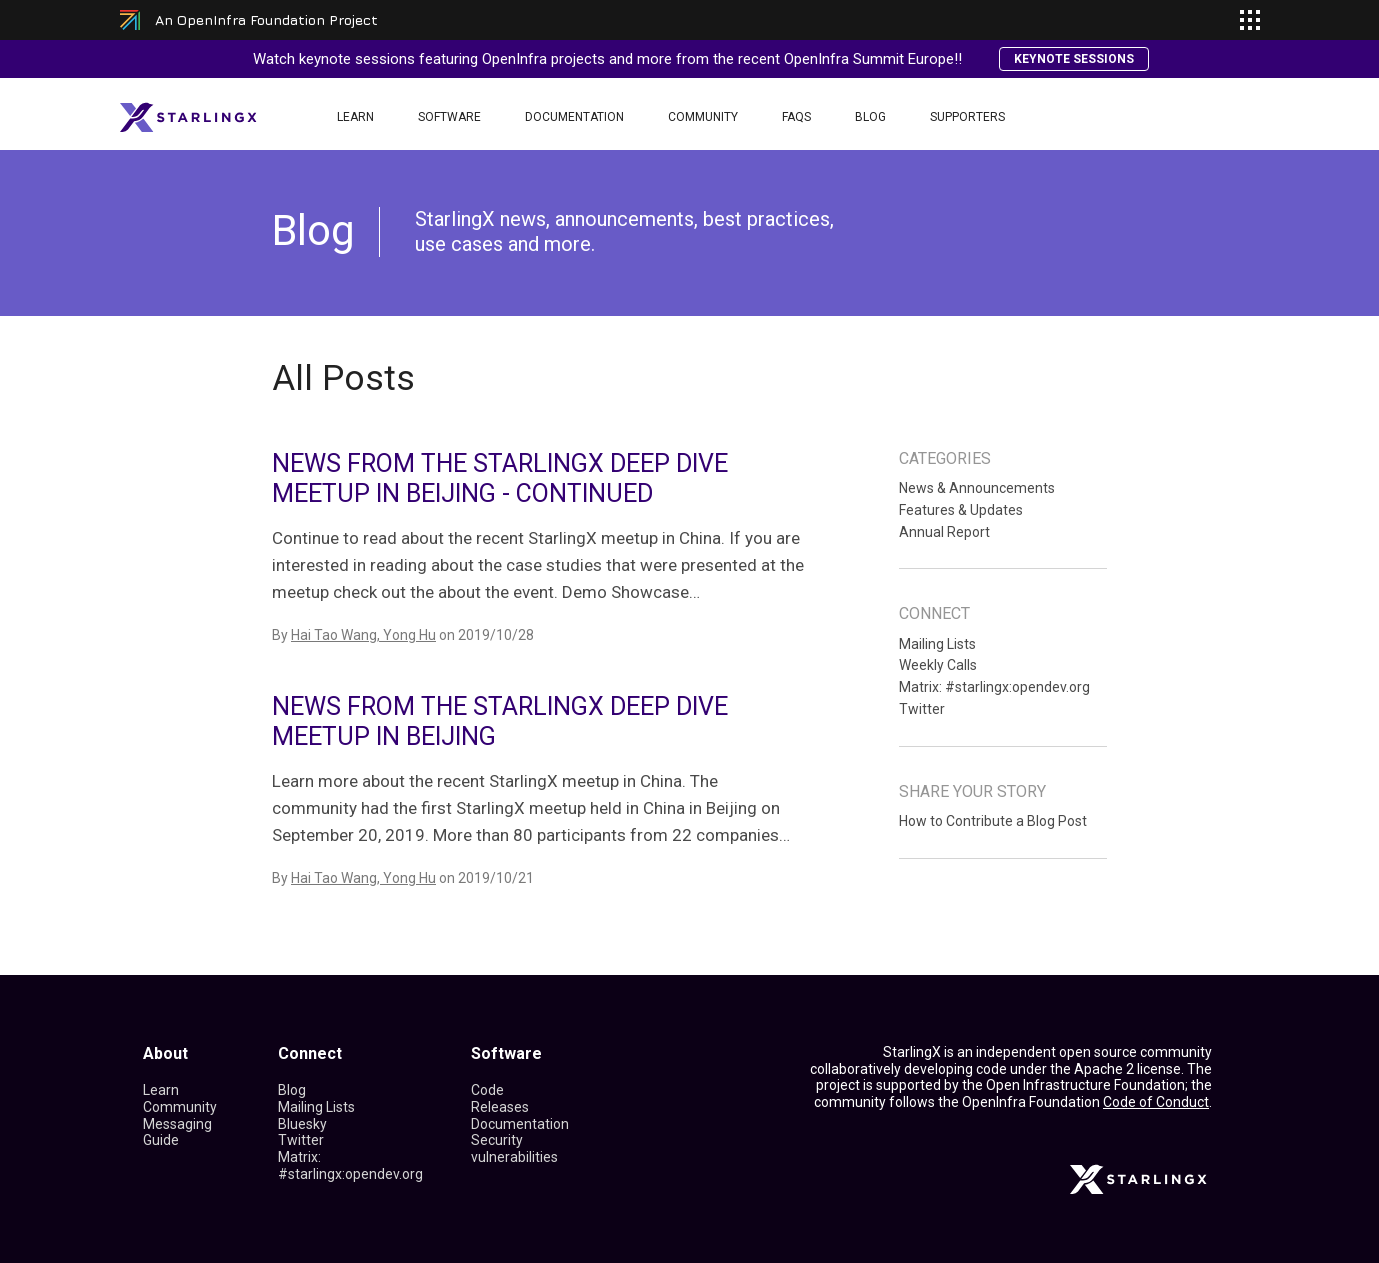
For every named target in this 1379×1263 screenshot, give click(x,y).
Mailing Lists (937, 644)
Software (449, 117)
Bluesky (302, 1124)
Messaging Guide (177, 1132)
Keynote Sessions (1074, 59)
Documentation (574, 117)
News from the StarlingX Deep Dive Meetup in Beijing (500, 721)
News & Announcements (977, 488)
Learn (355, 117)
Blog (870, 117)
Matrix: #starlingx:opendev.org (994, 687)
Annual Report (944, 532)
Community (703, 117)
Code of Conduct (1156, 1102)
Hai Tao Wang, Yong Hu (363, 635)
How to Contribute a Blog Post (993, 821)
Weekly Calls (938, 665)
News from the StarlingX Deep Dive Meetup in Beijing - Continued (500, 478)
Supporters (967, 117)
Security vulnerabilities (514, 1148)
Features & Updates (961, 510)
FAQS (796, 117)
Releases (500, 1107)
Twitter (922, 709)
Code (487, 1090)
